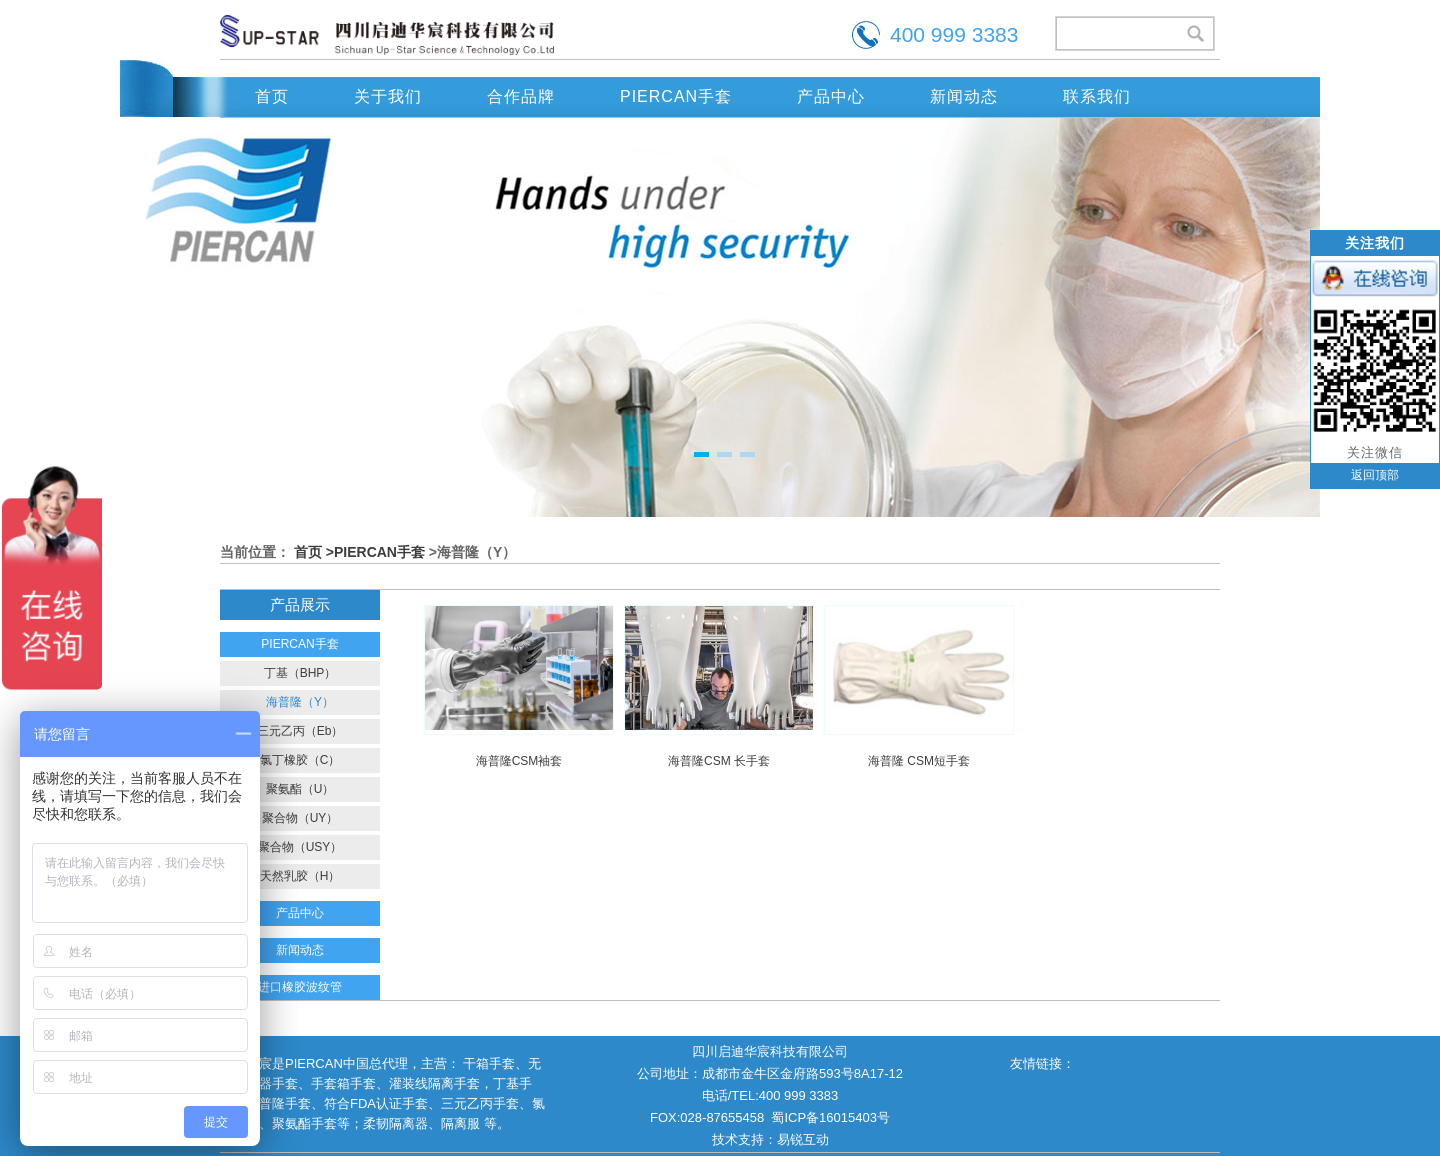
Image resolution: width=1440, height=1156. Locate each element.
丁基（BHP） (300, 673)
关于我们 (388, 96)
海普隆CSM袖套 (519, 761)
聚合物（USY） (300, 847)
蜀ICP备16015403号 (830, 1117)
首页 (272, 96)
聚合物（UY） (300, 818)
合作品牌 (521, 96)
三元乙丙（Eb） (300, 731)
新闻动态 (964, 96)
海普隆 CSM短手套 (919, 761)
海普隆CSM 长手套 (719, 761)
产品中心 (831, 96)
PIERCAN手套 (676, 96)
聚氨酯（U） (300, 789)
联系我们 (1097, 96)
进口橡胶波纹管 (300, 987)
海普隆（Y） (300, 702)
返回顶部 (1375, 475)
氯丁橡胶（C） (300, 760)
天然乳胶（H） (300, 876)
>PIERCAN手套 (375, 552)
